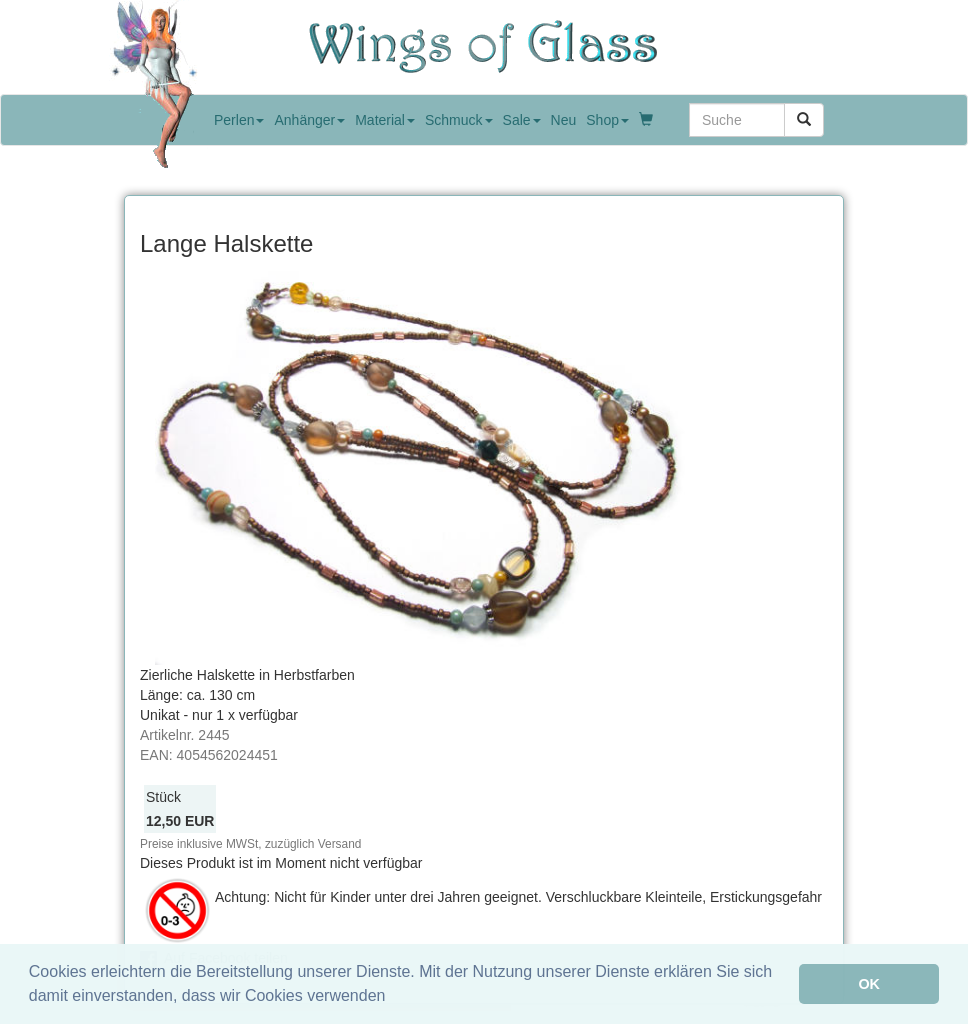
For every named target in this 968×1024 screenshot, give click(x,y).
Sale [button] (522, 120)
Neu (564, 120)
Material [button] (385, 120)
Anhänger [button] (309, 120)
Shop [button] (607, 120)
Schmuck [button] (459, 120)
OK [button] (869, 984)
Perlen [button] (239, 120)
